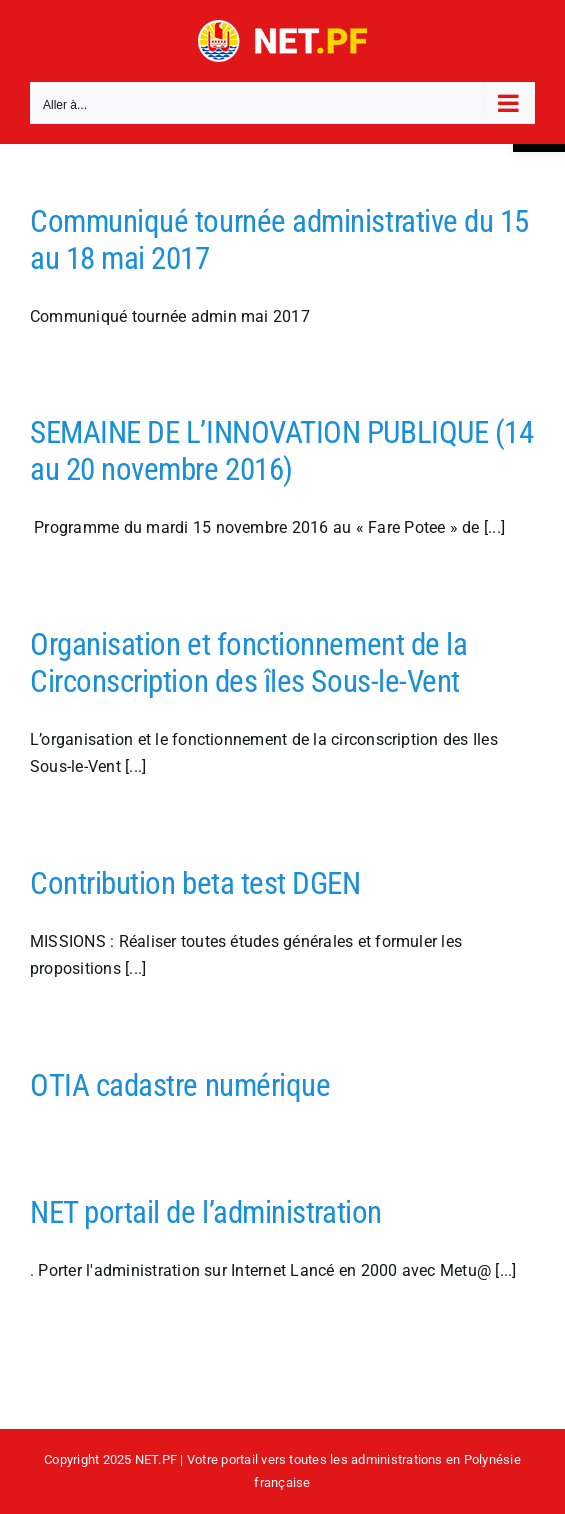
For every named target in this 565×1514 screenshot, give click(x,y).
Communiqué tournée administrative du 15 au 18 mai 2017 (279, 240)
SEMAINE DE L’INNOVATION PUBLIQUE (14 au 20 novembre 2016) (281, 451)
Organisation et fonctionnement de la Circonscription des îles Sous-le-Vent (248, 663)
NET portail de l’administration (206, 1212)
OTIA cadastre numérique (180, 1085)
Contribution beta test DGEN (195, 883)
